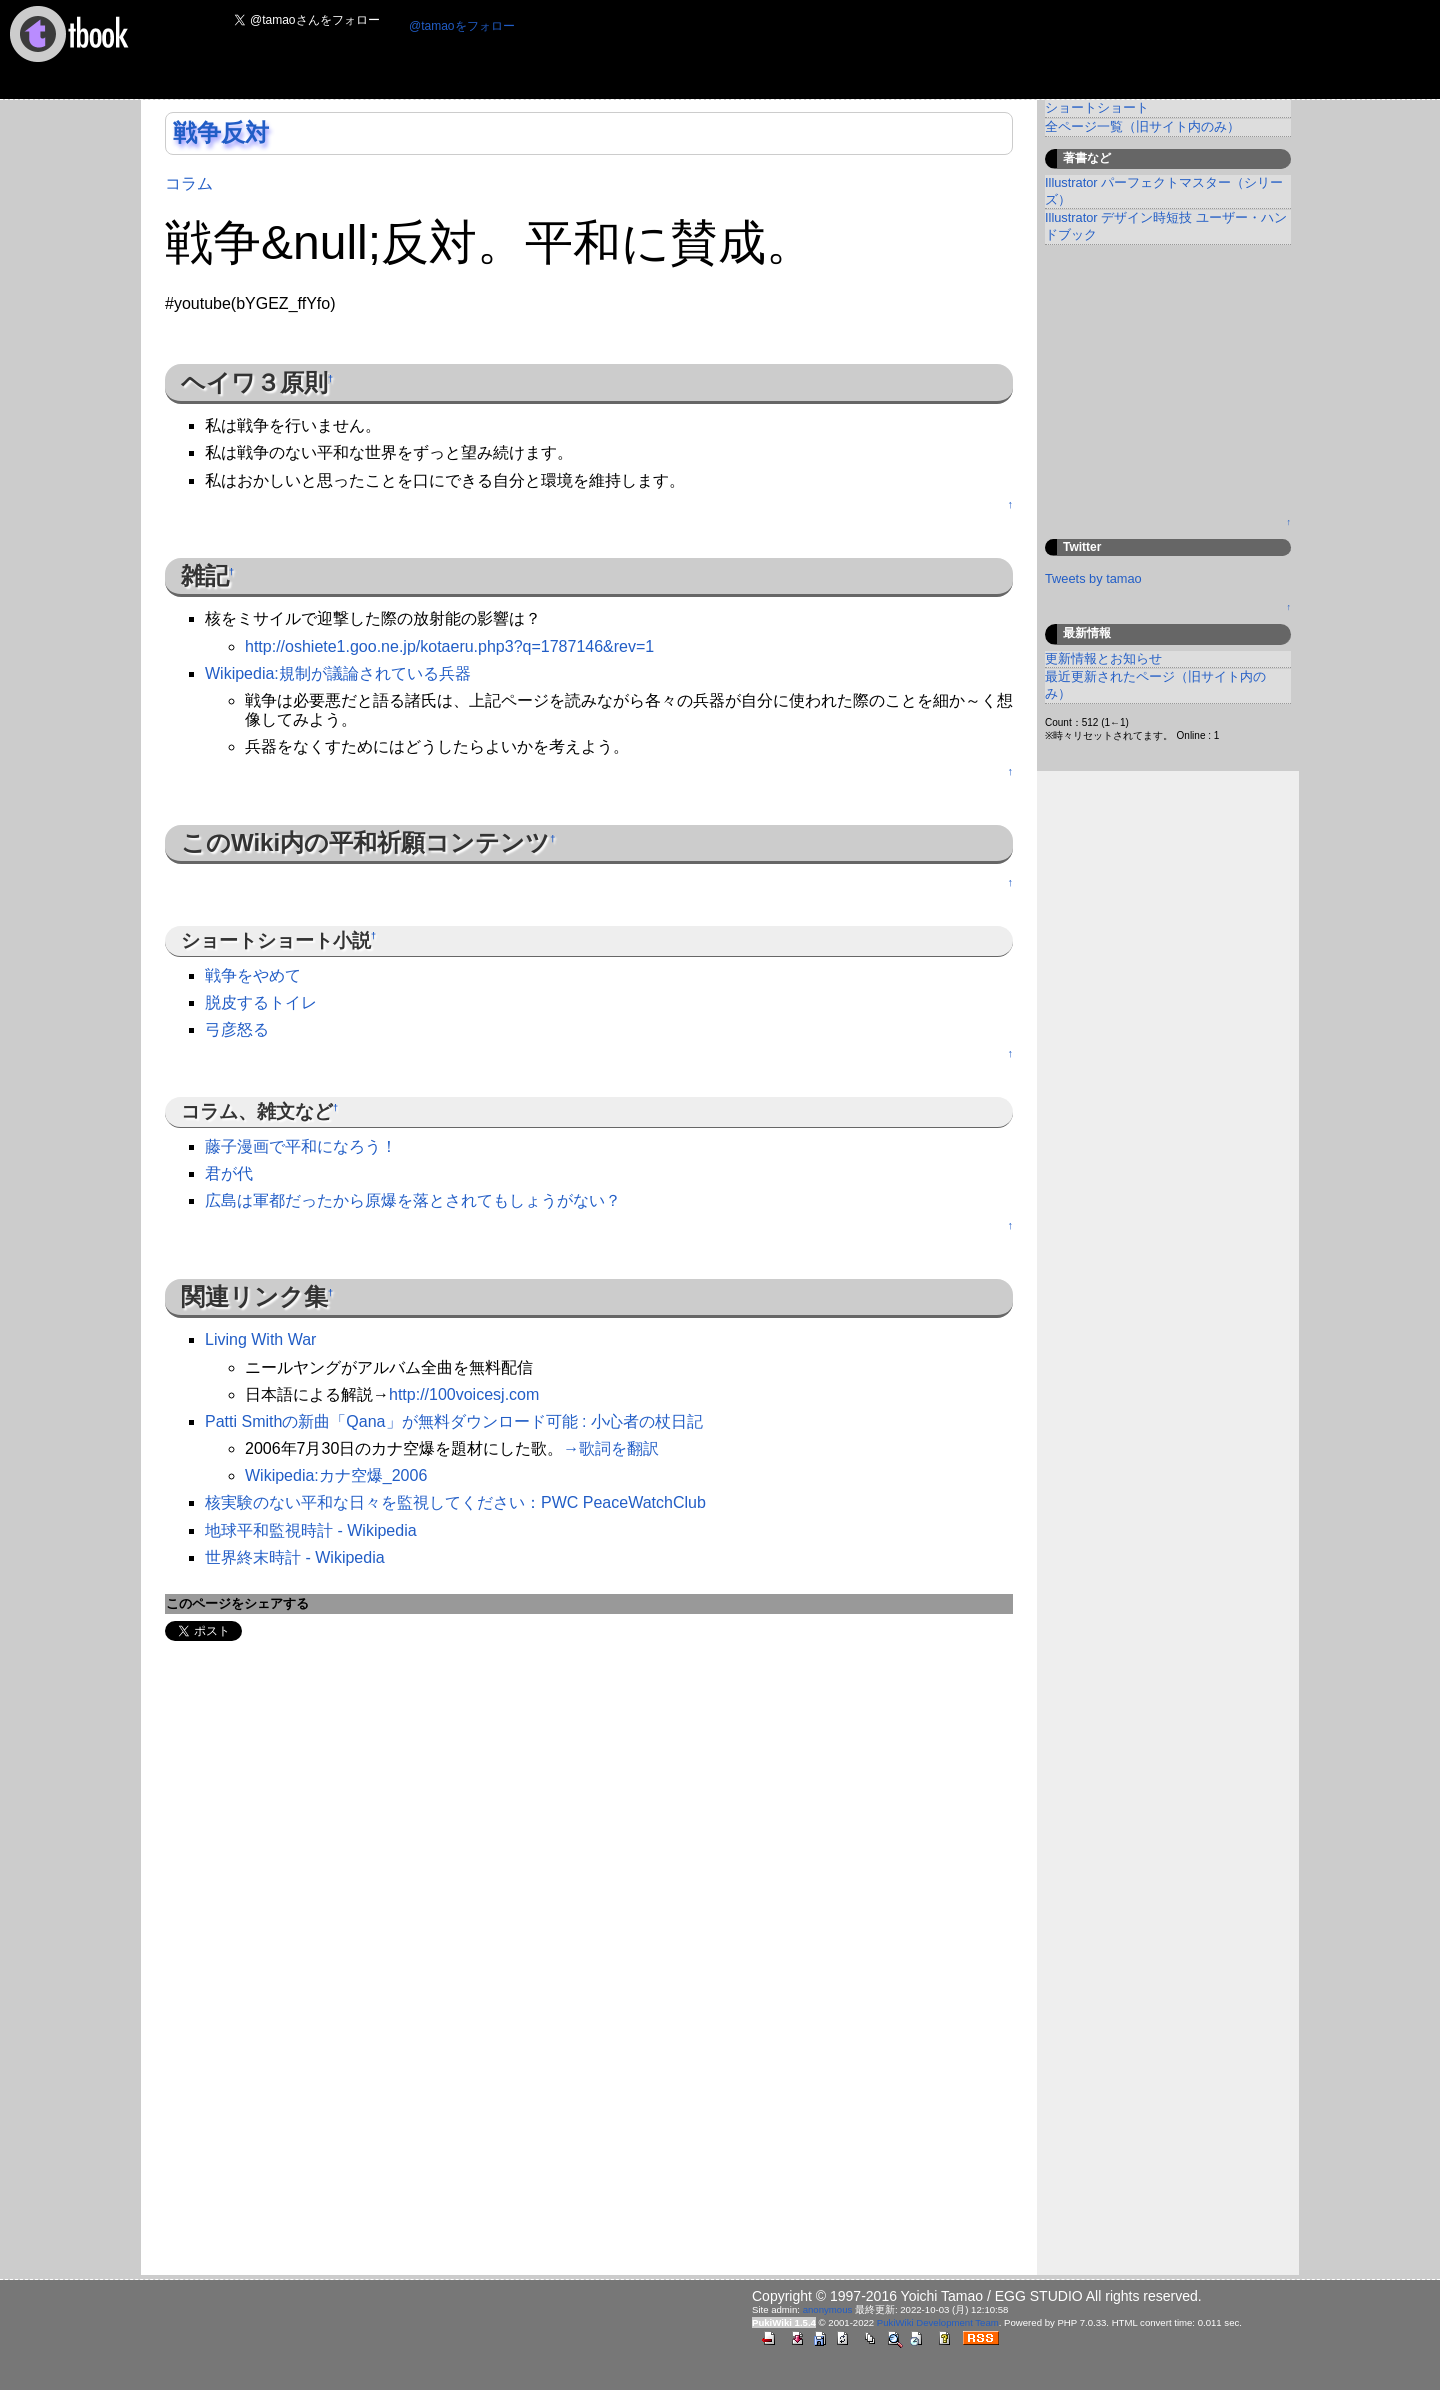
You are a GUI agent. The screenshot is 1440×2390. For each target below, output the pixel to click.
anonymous (828, 2309)
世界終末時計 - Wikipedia (295, 1557)
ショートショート (1097, 107)
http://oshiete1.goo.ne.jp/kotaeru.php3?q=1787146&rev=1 (449, 646)
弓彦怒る (237, 1029)
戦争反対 (221, 132)
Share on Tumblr (286, 1631)
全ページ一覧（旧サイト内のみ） (1142, 126)
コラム (189, 183)
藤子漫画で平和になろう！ (301, 1146)
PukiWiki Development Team (938, 2322)
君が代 (229, 1173)
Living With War (260, 1339)
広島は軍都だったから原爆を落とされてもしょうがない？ (413, 1200)
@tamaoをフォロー (462, 26)
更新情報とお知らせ (1103, 658)
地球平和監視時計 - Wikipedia (311, 1530)
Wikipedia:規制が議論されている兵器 (338, 673)
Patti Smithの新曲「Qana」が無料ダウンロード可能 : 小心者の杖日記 (454, 1421)
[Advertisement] (895, 51)
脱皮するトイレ (261, 1002)
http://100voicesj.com (464, 1394)
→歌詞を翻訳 (611, 1448)
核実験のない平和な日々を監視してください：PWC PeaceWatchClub (455, 1502)
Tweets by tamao (1093, 578)
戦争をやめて (253, 975)
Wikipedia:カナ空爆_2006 (336, 1475)
